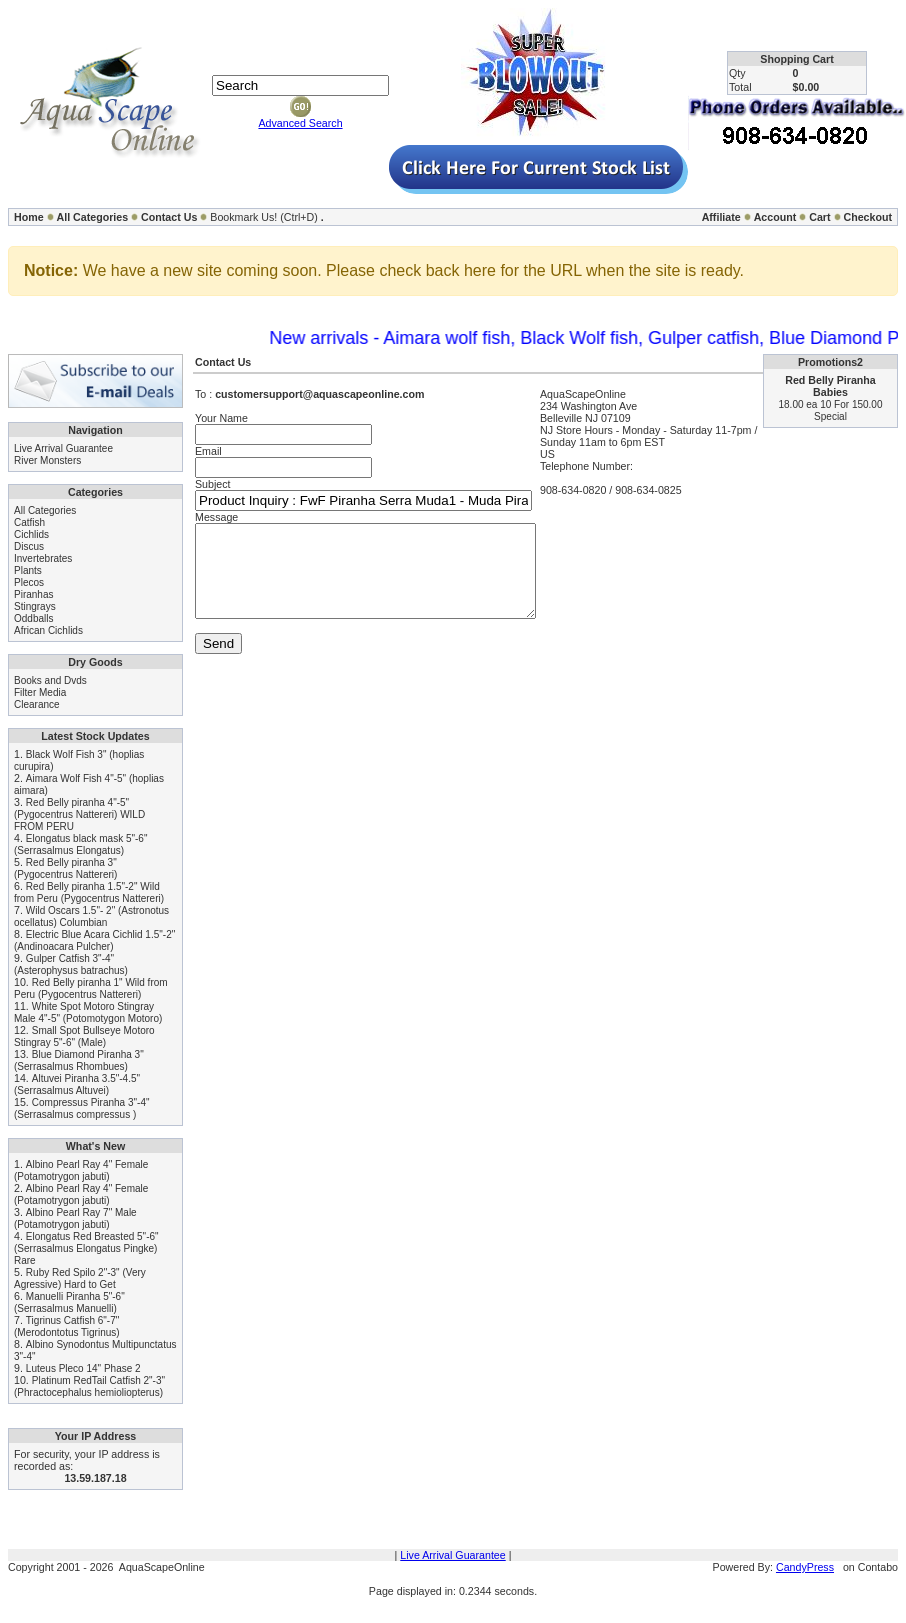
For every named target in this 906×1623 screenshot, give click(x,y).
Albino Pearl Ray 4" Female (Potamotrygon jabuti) (81, 1170)
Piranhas (33, 594)
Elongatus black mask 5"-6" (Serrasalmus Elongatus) (80, 844)
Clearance (37, 704)
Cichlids (31, 534)
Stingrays (35, 606)
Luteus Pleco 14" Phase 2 (83, 1368)
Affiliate (721, 217)
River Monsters (47, 460)
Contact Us (169, 217)
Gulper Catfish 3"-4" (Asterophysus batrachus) (71, 964)
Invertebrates (43, 558)
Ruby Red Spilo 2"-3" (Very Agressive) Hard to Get (80, 1278)
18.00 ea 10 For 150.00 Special (831, 410)
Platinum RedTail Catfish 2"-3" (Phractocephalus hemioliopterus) (89, 1386)
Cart (819, 217)
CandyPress (805, 1567)
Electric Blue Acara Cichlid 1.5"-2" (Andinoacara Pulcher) (94, 940)
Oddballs (33, 618)
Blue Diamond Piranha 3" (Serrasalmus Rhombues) (79, 1060)
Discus (29, 546)
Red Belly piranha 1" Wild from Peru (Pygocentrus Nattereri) (91, 988)
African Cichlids (48, 630)
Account (775, 217)
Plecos (29, 582)
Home (29, 217)
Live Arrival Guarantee (63, 448)
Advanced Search (300, 123)
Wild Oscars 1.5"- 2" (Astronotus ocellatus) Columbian (91, 916)
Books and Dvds (50, 680)
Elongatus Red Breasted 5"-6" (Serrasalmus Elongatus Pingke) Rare (86, 1248)
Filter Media (40, 692)
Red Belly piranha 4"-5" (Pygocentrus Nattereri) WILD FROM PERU (79, 814)
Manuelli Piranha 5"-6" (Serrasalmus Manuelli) (69, 1302)
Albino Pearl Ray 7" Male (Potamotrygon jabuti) (75, 1218)
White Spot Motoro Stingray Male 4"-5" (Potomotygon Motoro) (88, 1012)
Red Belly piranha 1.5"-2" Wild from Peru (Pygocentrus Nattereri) (89, 892)
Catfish (29, 522)
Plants (28, 570)
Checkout (867, 217)
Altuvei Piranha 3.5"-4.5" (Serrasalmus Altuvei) (77, 1084)
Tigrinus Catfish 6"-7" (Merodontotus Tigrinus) (67, 1326)
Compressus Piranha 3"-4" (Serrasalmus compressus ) (82, 1108)
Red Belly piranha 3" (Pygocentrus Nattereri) (65, 868)
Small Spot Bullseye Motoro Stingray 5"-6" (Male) (84, 1036)
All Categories (93, 217)
